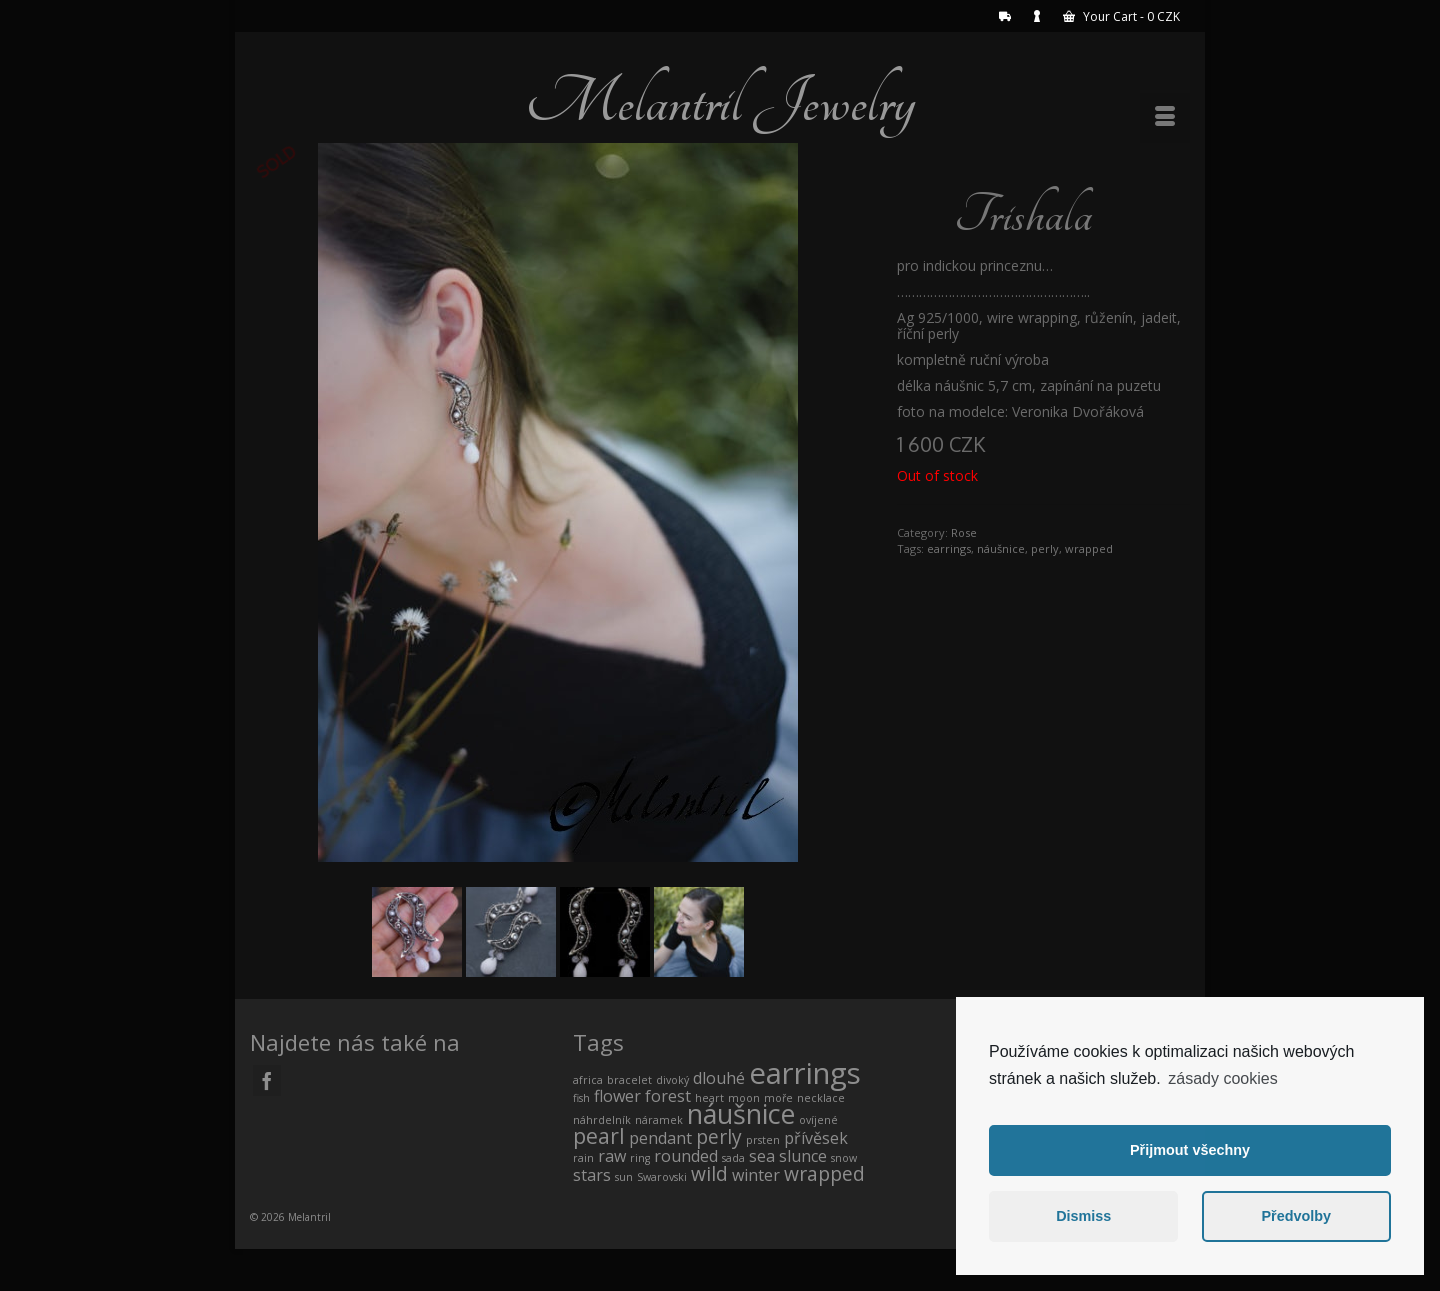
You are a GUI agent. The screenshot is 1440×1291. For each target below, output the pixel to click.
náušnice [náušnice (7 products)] (741, 1113)
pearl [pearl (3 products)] (599, 1135)
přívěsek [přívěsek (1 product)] (816, 1138)
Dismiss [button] (1083, 1216)
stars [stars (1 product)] (592, 1175)
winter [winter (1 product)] (756, 1175)
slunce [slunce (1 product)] (803, 1156)
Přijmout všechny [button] (1190, 1150)
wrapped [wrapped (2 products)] (824, 1173)
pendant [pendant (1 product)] (660, 1138)
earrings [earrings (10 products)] (805, 1073)
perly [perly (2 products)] (719, 1136)
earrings (949, 548)
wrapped (1089, 548)
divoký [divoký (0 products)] (672, 1080)
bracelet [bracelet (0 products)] (629, 1080)
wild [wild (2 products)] (709, 1173)
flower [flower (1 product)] (617, 1096)
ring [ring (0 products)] (640, 1158)
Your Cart (1121, 16)
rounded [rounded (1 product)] (686, 1156)
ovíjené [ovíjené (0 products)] (818, 1120)
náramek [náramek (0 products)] (659, 1120)
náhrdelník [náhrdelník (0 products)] (602, 1120)
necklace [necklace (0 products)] (821, 1098)
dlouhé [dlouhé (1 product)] (719, 1078)
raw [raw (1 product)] (612, 1156)
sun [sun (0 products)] (624, 1177)
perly (1045, 548)
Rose (964, 532)
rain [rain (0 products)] (583, 1158)
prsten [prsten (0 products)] (763, 1140)
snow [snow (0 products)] (844, 1158)
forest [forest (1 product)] (668, 1096)
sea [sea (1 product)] (762, 1156)
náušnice (1001, 548)
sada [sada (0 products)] (733, 1158)
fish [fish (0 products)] (581, 1098)
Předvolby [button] (1296, 1216)
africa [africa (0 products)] (588, 1080)
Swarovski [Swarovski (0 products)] (662, 1177)
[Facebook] (267, 1080)
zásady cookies (1222, 1078)
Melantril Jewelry (720, 102)
